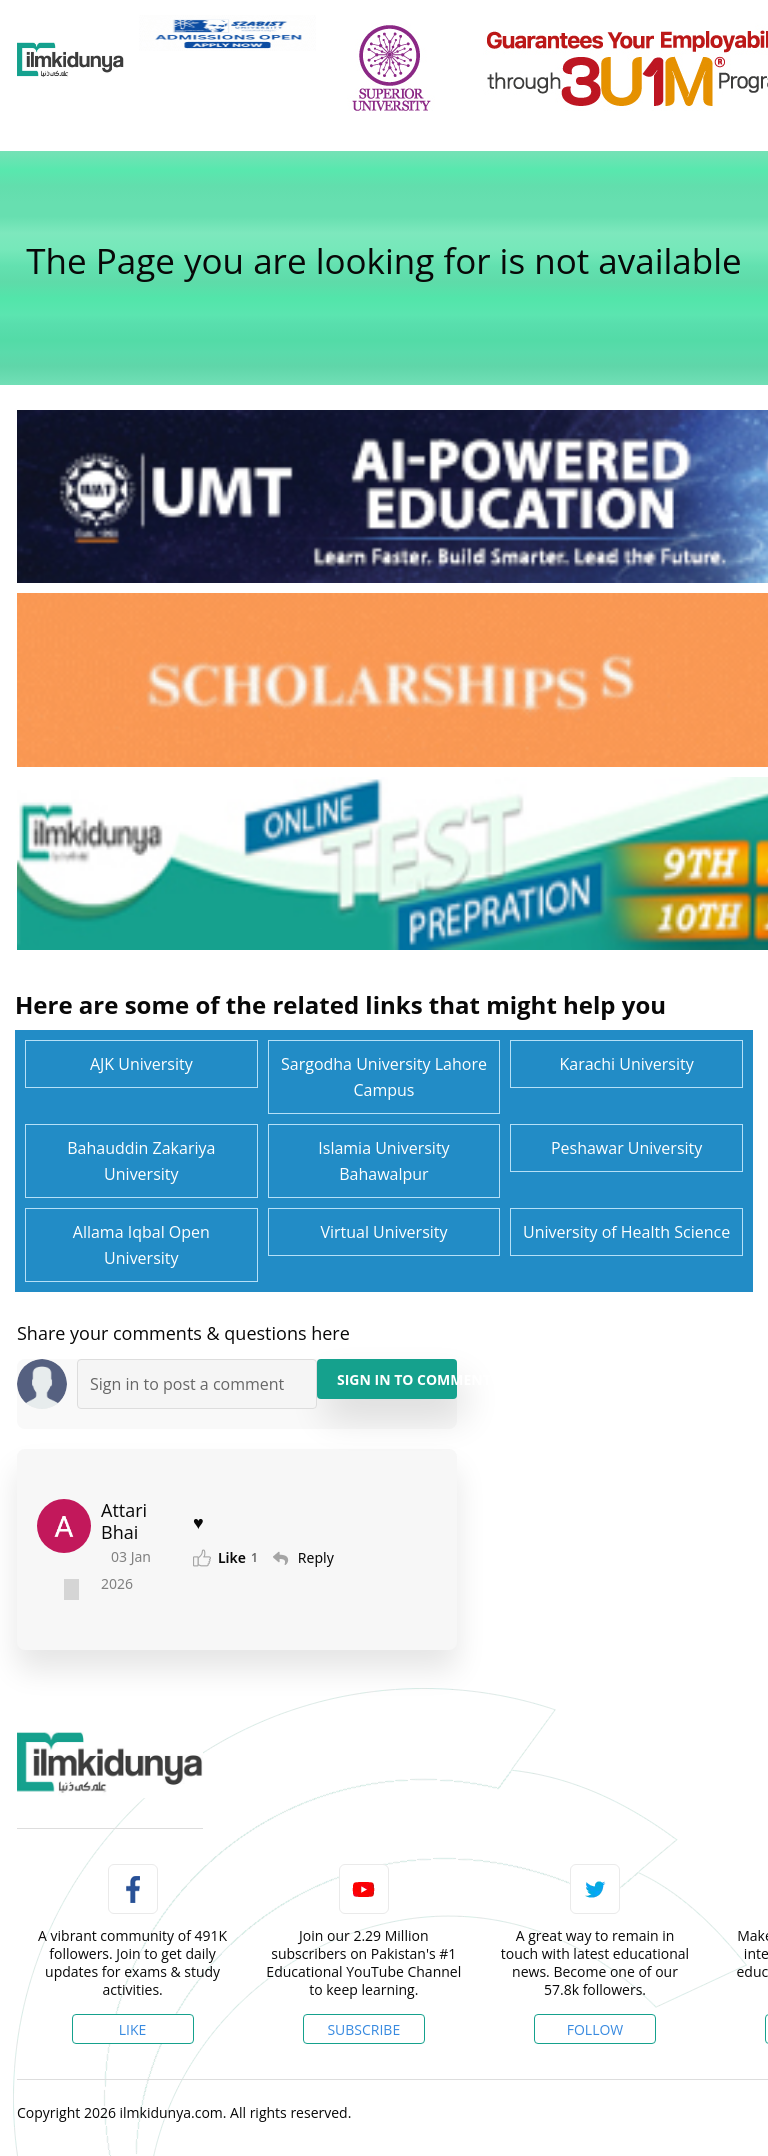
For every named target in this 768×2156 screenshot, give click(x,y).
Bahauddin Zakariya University (141, 1161)
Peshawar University (626, 1148)
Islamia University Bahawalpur (383, 1161)
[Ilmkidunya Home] (70, 60)
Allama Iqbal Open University (141, 1245)
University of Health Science (626, 1232)
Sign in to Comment (397, 1379)
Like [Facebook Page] (133, 2029)
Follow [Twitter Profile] (595, 2029)
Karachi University (627, 1064)
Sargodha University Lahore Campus (384, 1077)
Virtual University (383, 1232)
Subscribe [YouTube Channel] (363, 2029)
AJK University (141, 1064)
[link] (227, 33)
